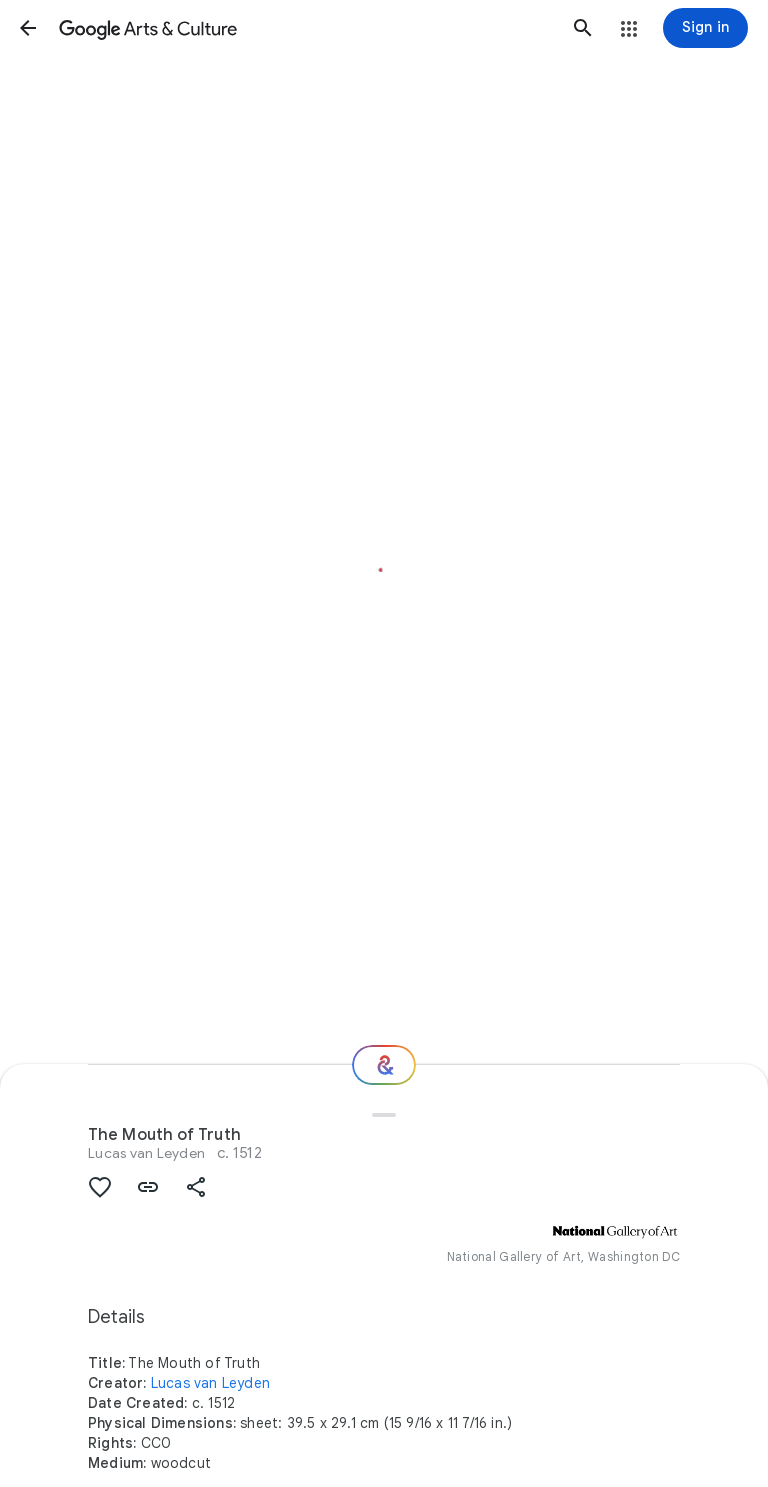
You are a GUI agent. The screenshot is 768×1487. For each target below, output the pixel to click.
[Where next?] (384, 1065)
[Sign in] (705, 28)
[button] (28, 28)
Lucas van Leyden (146, 1153)
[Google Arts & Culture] (305, 28)
